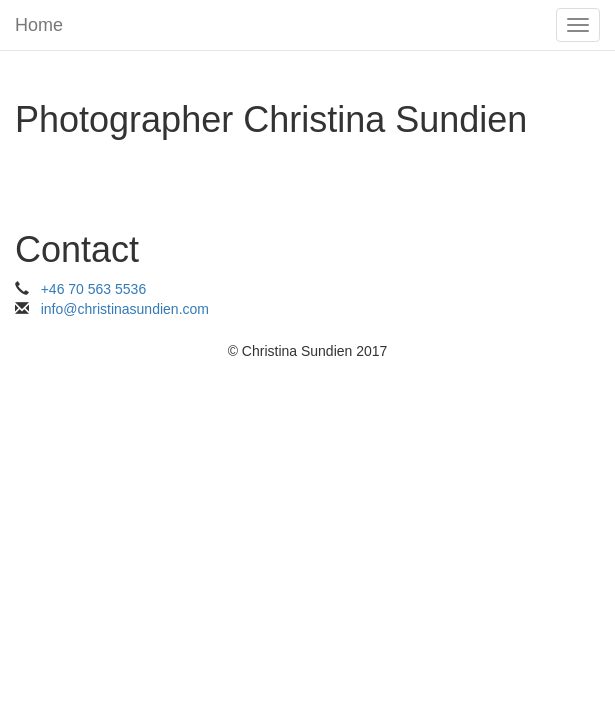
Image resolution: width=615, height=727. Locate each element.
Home (39, 25)
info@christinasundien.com (125, 309)
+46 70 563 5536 (94, 289)
